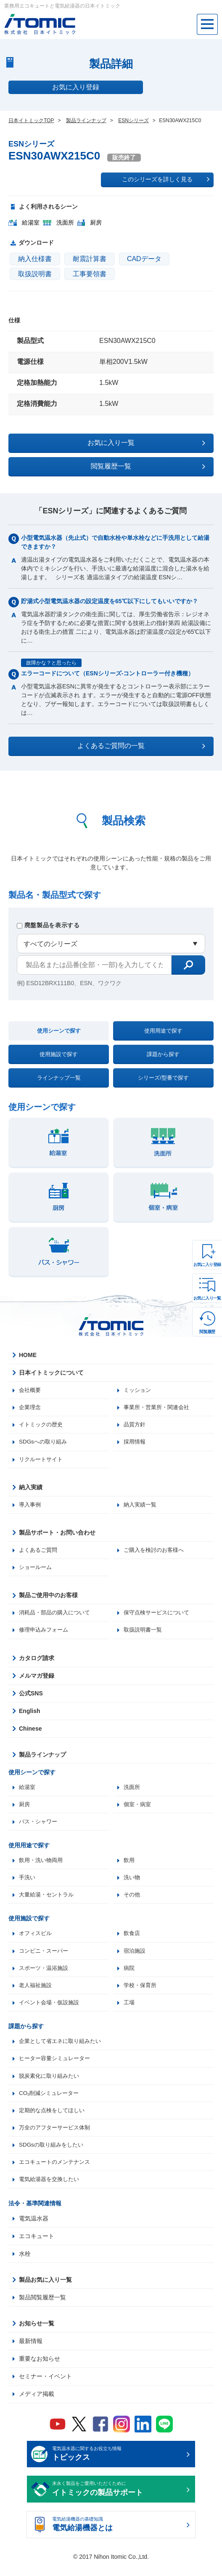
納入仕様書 (35, 258)
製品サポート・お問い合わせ (57, 1534)
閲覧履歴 (207, 1331)
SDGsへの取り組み (44, 1443)
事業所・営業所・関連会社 (159, 1407)
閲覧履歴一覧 (148, 466)
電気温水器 (33, 2229)
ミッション (138, 1390)
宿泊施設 (135, 1957)
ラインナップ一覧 (59, 1078)
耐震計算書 (89, 258)
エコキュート (36, 2246)
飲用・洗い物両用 (42, 1865)
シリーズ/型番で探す (163, 1078)
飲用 (129, 1865)
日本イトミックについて (51, 1372)
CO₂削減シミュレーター (51, 2101)
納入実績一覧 (141, 1506)
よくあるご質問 (39, 1552)
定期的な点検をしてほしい (54, 2119)
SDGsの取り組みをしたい (53, 2154)
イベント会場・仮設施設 (51, 2009)
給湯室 (28, 1790)
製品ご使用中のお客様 (48, 1598)
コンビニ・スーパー (45, 1957)
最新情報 (30, 2351)
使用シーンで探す (59, 1031)
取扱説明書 (35, 273)
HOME (28, 1355)
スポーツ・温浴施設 (45, 1974)
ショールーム (36, 1570)
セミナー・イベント (45, 2386)
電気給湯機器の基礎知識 (118, 2536)
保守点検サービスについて (159, 1615)
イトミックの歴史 (42, 1425)
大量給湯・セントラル (48, 1900)
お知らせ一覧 (36, 2333)
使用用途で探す (163, 1031)
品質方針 (135, 1425)
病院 (129, 1974)
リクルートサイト (42, 1460)
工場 (129, 2009)
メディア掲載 (36, 2404)
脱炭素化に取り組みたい (51, 2084)
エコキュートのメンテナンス (57, 2172)
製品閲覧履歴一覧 (42, 2307)
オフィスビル (36, 1939)
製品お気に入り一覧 (45, 2290)
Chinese (30, 1732)
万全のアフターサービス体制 (57, 2137)
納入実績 (30, 1488)
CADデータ (144, 258)
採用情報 (135, 1443)
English (29, 1714)
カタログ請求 (36, 1661)
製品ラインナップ (42, 1758)
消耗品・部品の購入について (57, 1615)
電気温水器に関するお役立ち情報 (118, 2465)
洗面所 (132, 1790)
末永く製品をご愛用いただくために (118, 2500)
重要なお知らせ (39, 2369)
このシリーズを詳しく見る (165, 179)
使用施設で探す (59, 1054)
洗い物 (132, 1882)
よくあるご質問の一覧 (141, 746)
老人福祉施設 (36, 1992)
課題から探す (163, 1054)
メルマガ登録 (36, 1679)
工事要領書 (89, 273)
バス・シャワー (39, 1826)
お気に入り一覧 (207, 1298)
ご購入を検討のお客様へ (156, 1552)
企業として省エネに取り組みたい (63, 2048)
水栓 (25, 2264)
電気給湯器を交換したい (51, 2189)
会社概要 (30, 1390)
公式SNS (31, 1696)
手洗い (28, 1882)
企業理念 (30, 1407)
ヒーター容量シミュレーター (57, 2066)
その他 (132, 1900)
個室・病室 (138, 1808)
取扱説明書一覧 (144, 1633)
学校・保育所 (141, 1992)
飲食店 (132, 1939)
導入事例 (30, 1506)
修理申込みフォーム (45, 1633)
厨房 (25, 1808)
